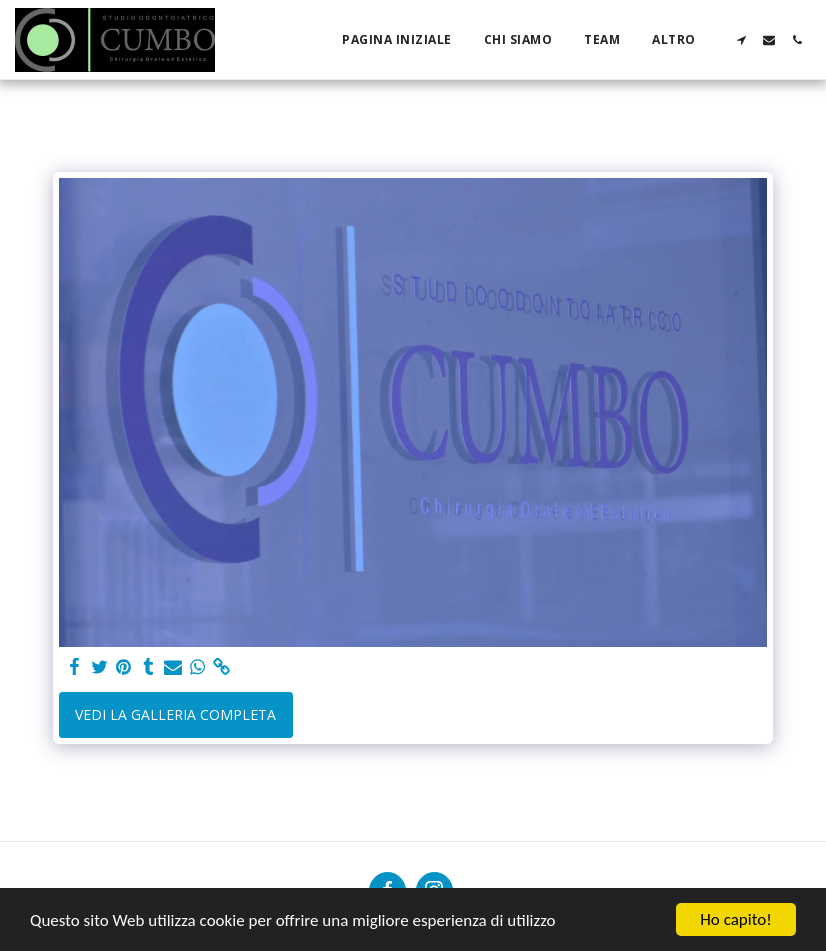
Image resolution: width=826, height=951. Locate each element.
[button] (741, 40)
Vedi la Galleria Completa (175, 714)
